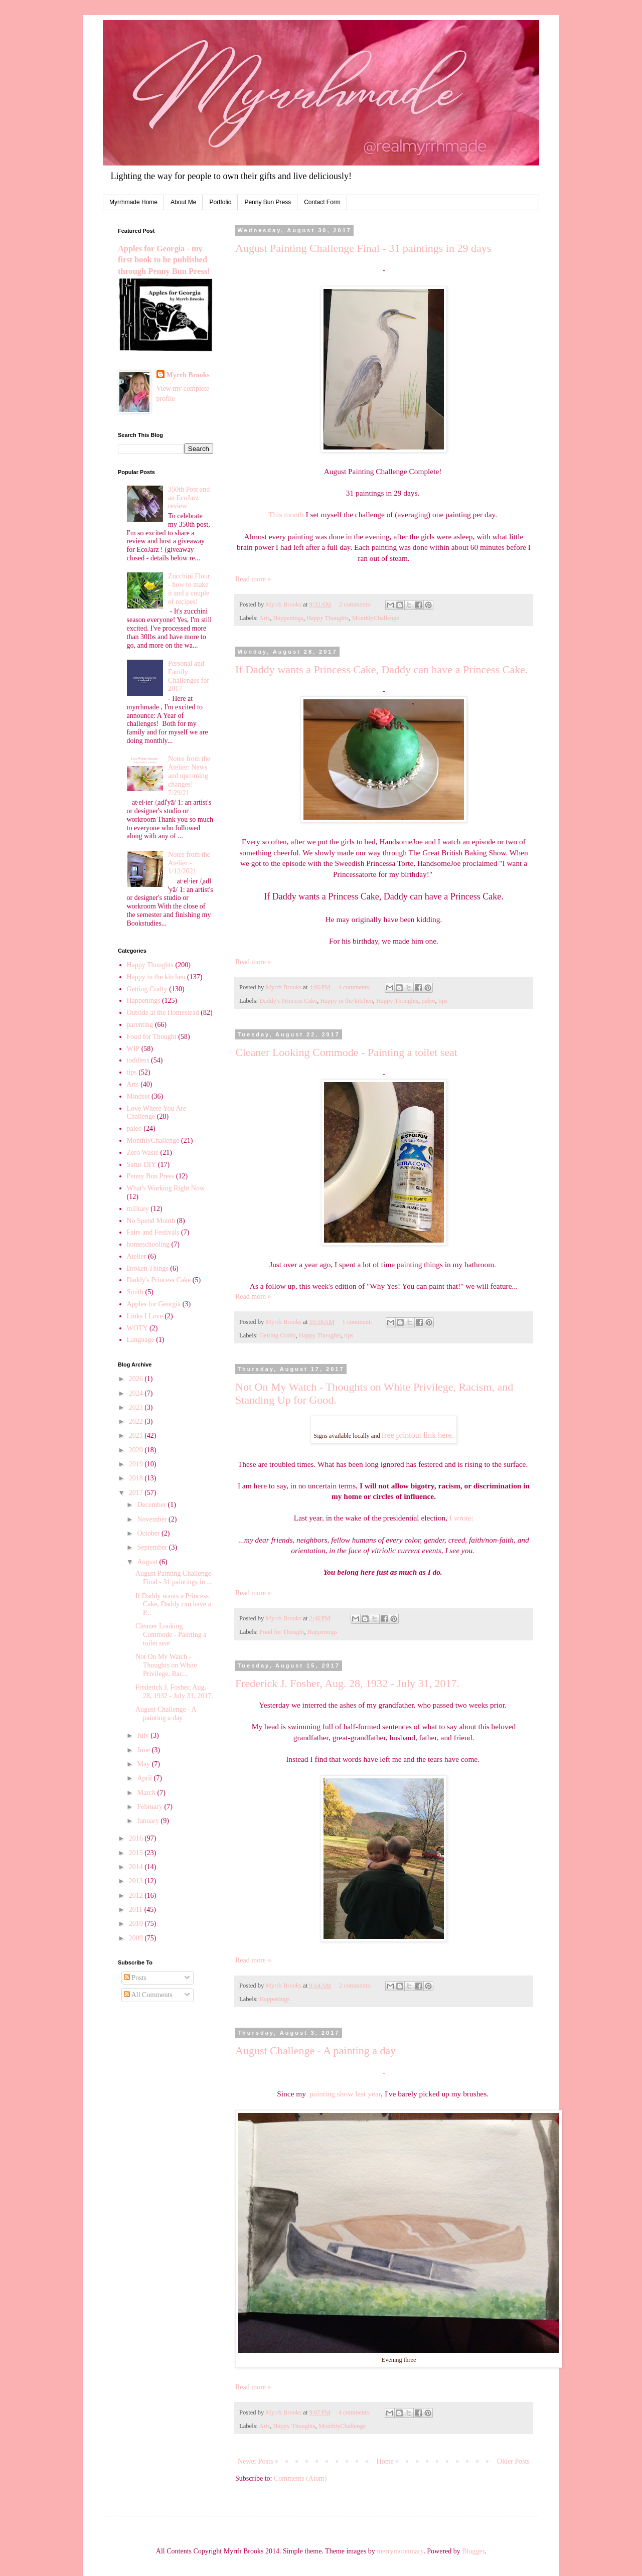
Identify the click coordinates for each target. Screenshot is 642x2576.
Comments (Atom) (300, 2478)
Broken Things (148, 1268)
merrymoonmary (400, 2551)
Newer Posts (255, 2461)
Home (385, 2461)
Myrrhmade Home (133, 202)
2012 (137, 1895)
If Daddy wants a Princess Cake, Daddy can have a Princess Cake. (381, 669)
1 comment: (358, 1321)
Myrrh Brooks (188, 375)
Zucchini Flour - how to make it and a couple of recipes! (189, 588)
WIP (133, 1048)
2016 (137, 1838)
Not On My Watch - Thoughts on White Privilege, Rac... (166, 1665)
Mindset (138, 1096)
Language (140, 1339)
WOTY (137, 1328)
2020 (137, 1450)
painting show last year (345, 2093)
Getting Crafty (277, 1335)
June (144, 1750)
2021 (137, 1435)
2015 (137, 1853)
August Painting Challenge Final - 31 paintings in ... (173, 1578)
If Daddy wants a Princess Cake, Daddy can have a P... (173, 1604)
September (153, 1547)
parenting (140, 1024)
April (145, 1778)
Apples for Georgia (154, 1304)
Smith (135, 1292)
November (153, 1519)
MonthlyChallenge (375, 618)
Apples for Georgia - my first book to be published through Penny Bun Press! (164, 260)
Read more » (253, 579)
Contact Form (322, 202)
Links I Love (145, 1316)
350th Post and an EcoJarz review (189, 498)
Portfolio (220, 202)
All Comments (148, 1995)
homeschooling (148, 1244)
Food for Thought (281, 1631)
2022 (137, 1421)
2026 (137, 1379)
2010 (137, 1923)
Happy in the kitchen (346, 1000)
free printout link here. (418, 1435)
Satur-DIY (141, 1164)
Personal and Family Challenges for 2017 (188, 676)
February (150, 1806)
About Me (183, 202)
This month (286, 514)
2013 (137, 1881)
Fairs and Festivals (153, 1232)
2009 (137, 1938)
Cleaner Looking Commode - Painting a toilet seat (346, 1052)
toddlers (138, 1060)
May (144, 1764)
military (138, 1209)
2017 (137, 1492)
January (148, 1821)
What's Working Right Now (166, 1188)
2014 (137, 1867)
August (148, 1562)
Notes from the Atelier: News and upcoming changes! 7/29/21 (189, 775)
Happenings (288, 618)
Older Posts (513, 2461)
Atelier (136, 1256)
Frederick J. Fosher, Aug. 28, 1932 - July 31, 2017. (347, 1683)
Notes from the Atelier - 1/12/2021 (189, 863)
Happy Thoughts (327, 618)
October (149, 1533)
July (143, 1735)
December (152, 1504)
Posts (135, 1978)
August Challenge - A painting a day (315, 2050)
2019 (137, 1464)
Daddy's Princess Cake (288, 1000)
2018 (137, 1478)
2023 (137, 1407)
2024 (137, 1393)
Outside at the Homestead (163, 1012)
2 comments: (356, 604)
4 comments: (356, 987)
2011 (136, 1909)
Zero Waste (143, 1152)
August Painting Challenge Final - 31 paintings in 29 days (363, 248)
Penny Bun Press (267, 202)
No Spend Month (151, 1221)
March (147, 1792)
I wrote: (461, 1517)
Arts (264, 618)
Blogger (473, 2551)
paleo (428, 1000)
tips (442, 1000)
